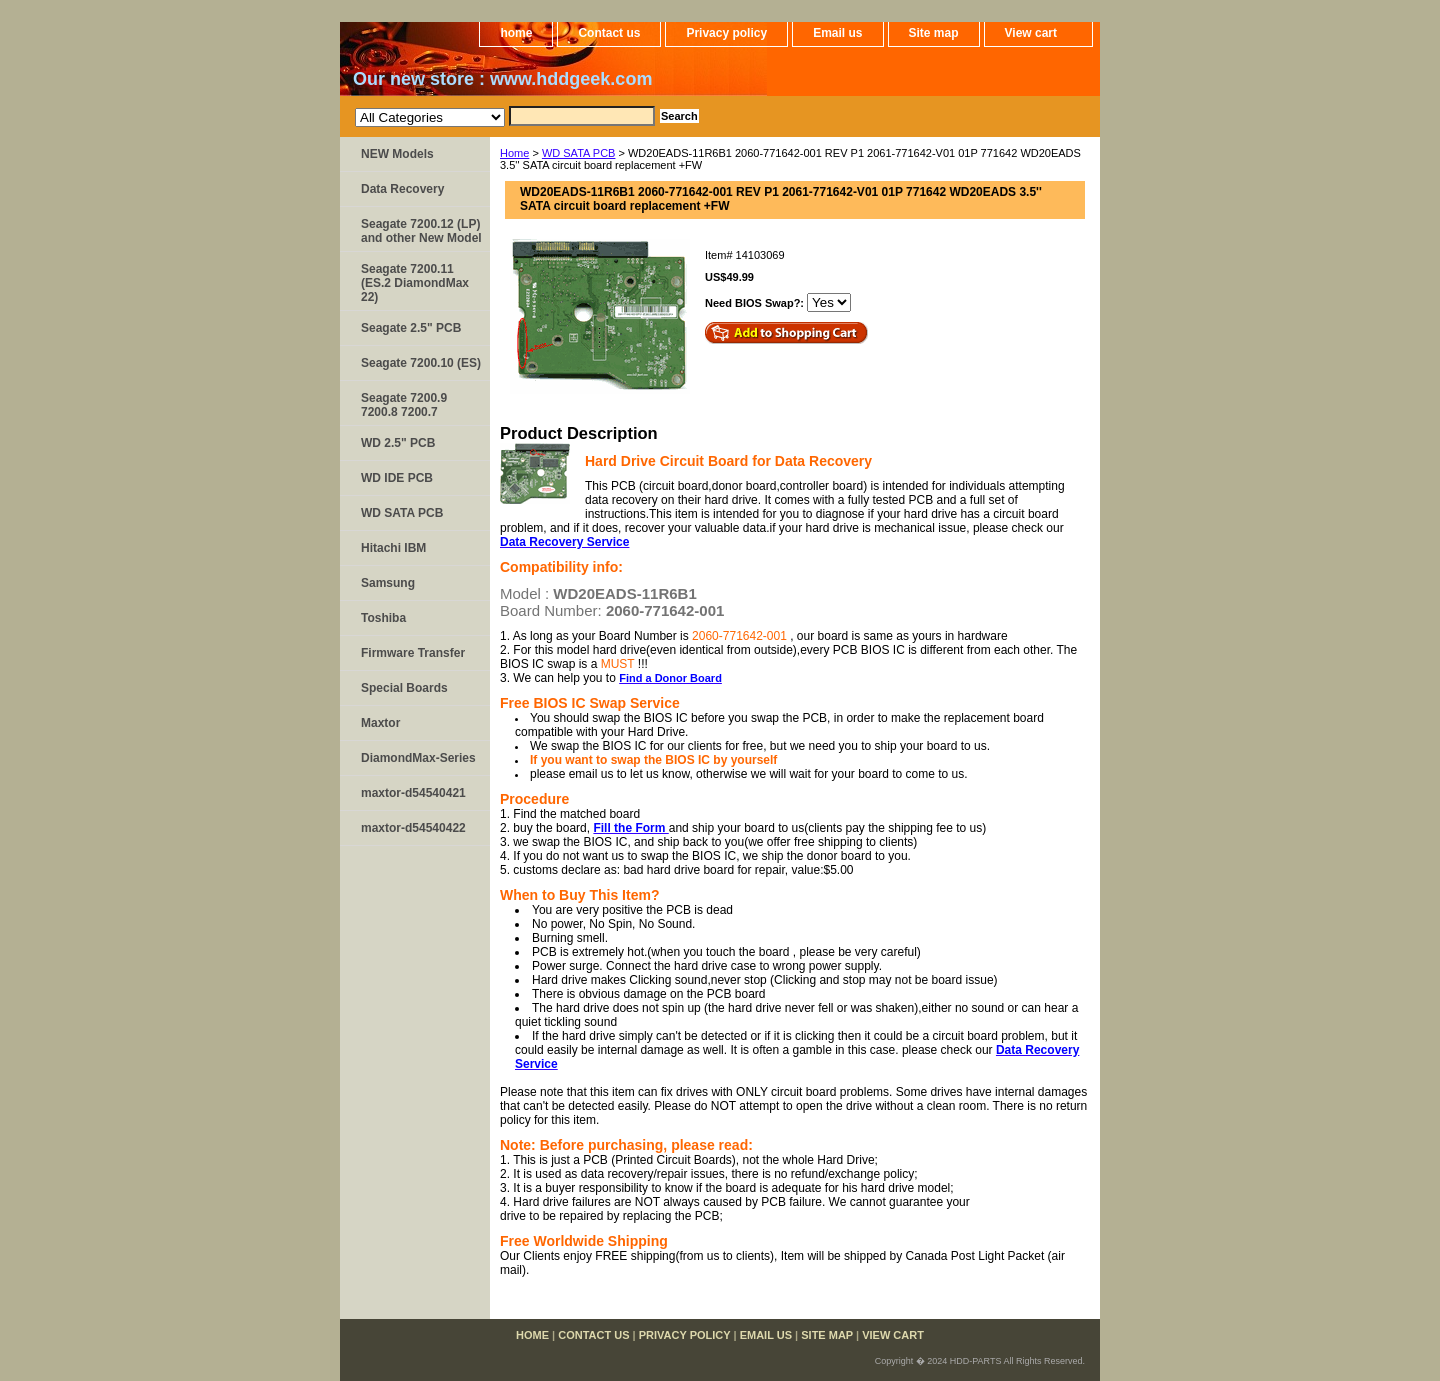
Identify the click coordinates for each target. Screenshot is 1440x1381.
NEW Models (397, 154)
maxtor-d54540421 (413, 793)
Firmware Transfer (413, 653)
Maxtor (380, 723)
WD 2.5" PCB (398, 443)
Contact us (609, 33)
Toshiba (383, 618)
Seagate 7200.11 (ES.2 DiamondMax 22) (415, 283)
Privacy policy (726, 33)
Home (514, 153)
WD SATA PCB (579, 153)
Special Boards (404, 688)
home (516, 33)
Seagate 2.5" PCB (411, 328)
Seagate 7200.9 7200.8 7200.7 (404, 405)
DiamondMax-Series (418, 758)
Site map (934, 33)
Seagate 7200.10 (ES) (421, 363)
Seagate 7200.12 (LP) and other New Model (421, 231)
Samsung (388, 583)
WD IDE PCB (397, 478)
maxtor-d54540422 (413, 828)
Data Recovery (402, 189)
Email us (837, 33)
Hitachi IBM (393, 548)
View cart (1031, 33)
